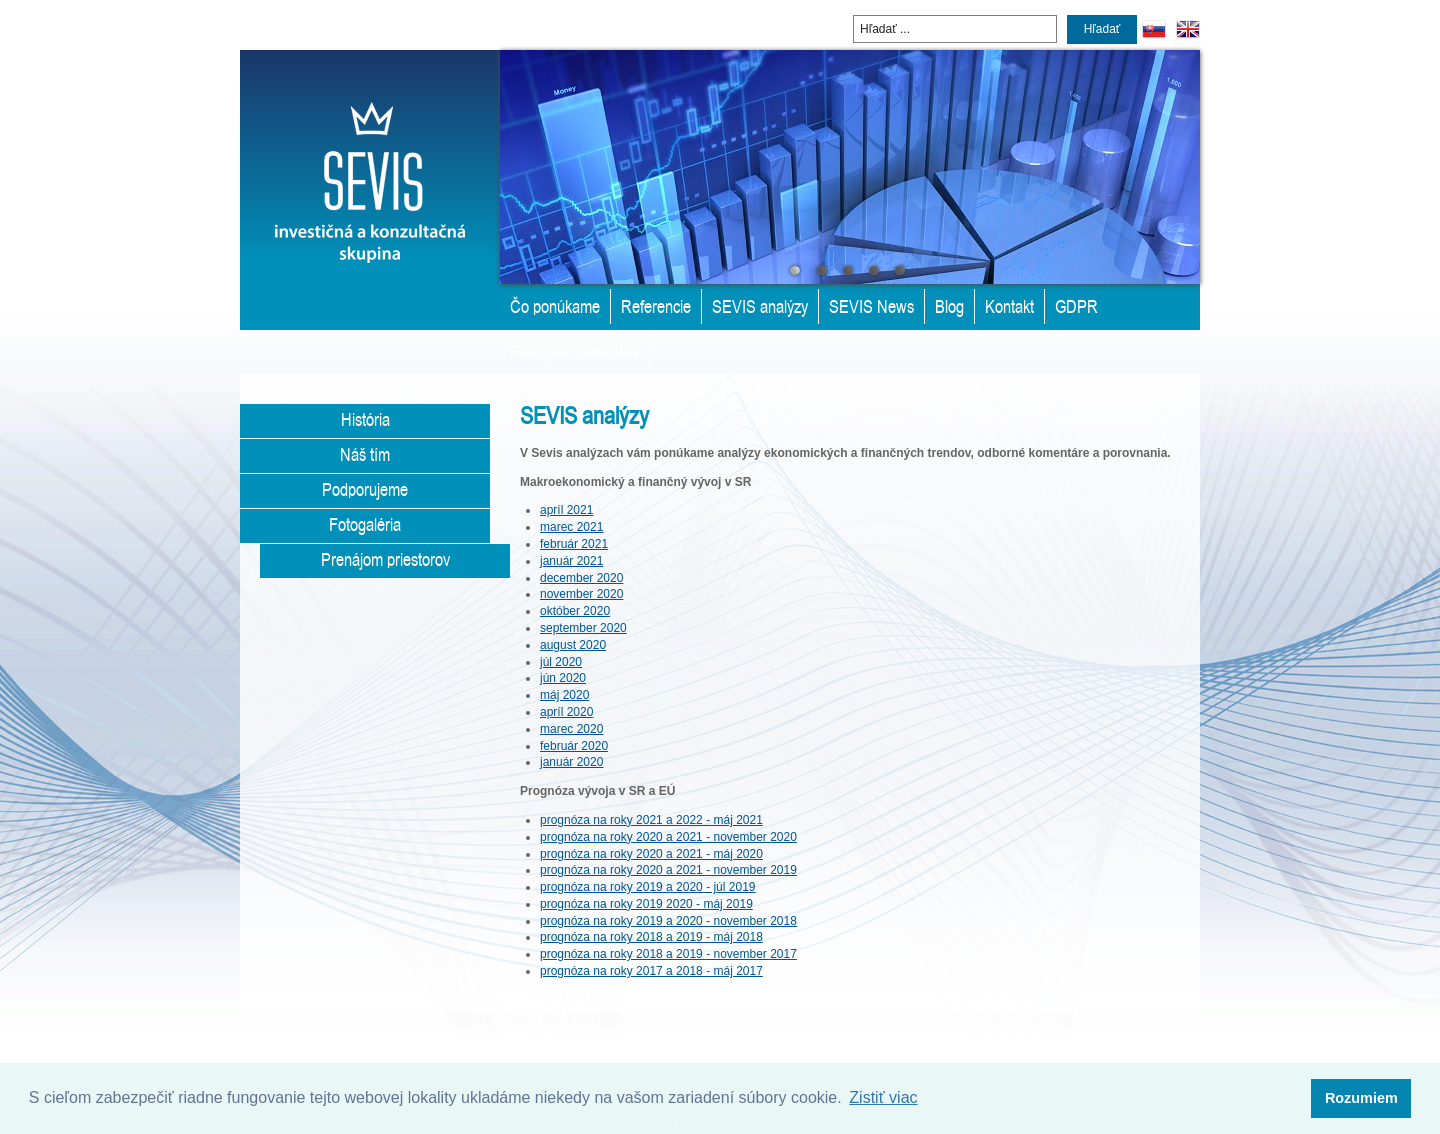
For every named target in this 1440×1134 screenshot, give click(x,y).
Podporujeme (365, 489)
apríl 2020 (566, 712)
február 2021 (574, 544)
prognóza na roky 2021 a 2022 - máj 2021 (651, 820)
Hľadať (1102, 29)
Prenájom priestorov (574, 351)
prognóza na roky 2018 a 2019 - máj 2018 (651, 937)
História (365, 419)
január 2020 (571, 762)
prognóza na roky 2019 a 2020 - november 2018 (668, 921)
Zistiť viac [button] (883, 1097)
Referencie (656, 306)
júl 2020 (561, 662)
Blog (949, 306)
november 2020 (581, 594)
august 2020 (573, 645)
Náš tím (365, 454)
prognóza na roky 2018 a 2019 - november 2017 (668, 954)
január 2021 (571, 561)
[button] (1361, 1099)
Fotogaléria (365, 524)
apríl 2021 (566, 510)
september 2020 (583, 628)
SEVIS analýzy (760, 306)
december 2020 (581, 578)
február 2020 (574, 746)
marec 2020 (571, 729)
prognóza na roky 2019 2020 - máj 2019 (646, 904)
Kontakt (1009, 306)
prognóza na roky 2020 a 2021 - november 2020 (668, 837)
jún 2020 (563, 678)
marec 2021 (571, 527)
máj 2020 (564, 695)
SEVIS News (871, 306)
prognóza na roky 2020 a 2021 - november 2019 (668, 870)
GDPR (1076, 306)
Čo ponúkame (555, 306)
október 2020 (575, 611)
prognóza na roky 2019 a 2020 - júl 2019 (648, 887)
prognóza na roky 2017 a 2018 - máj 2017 (651, 971)
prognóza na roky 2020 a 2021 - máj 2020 (651, 854)
